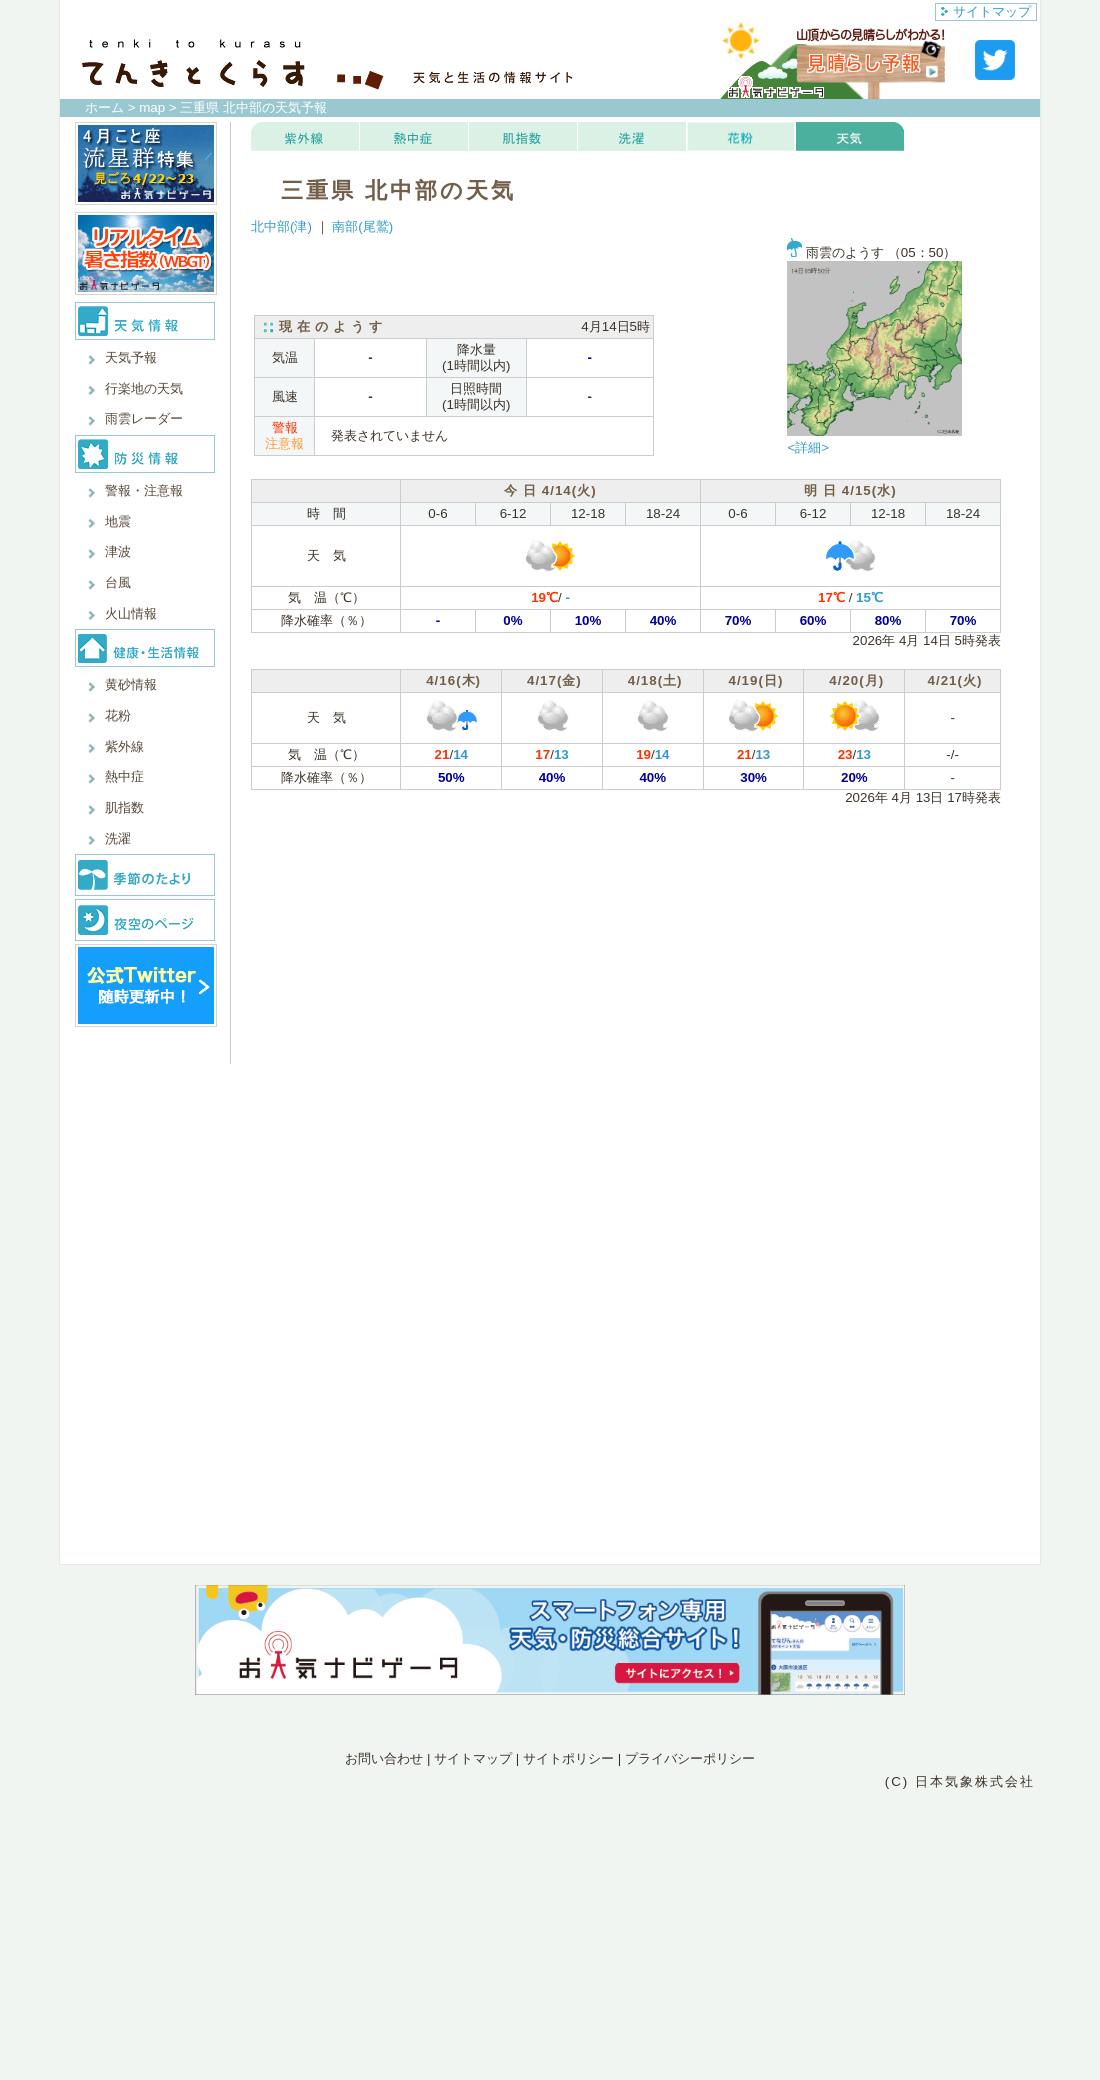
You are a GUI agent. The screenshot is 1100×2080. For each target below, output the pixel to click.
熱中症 (124, 776)
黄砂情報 (131, 684)
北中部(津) (281, 226)
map (152, 107)
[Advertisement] (550, 1880)
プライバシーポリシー (690, 1758)
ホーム (104, 107)
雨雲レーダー (144, 418)
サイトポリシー (568, 1758)
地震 (118, 521)
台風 (118, 582)
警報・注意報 (144, 490)
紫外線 (124, 746)
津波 (118, 551)
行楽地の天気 (144, 388)
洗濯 (118, 838)
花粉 (118, 715)
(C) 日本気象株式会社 (960, 1781)
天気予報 (131, 357)
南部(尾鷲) (362, 226)
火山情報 (131, 613)
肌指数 (124, 807)
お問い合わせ (384, 1758)
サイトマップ (986, 11)
